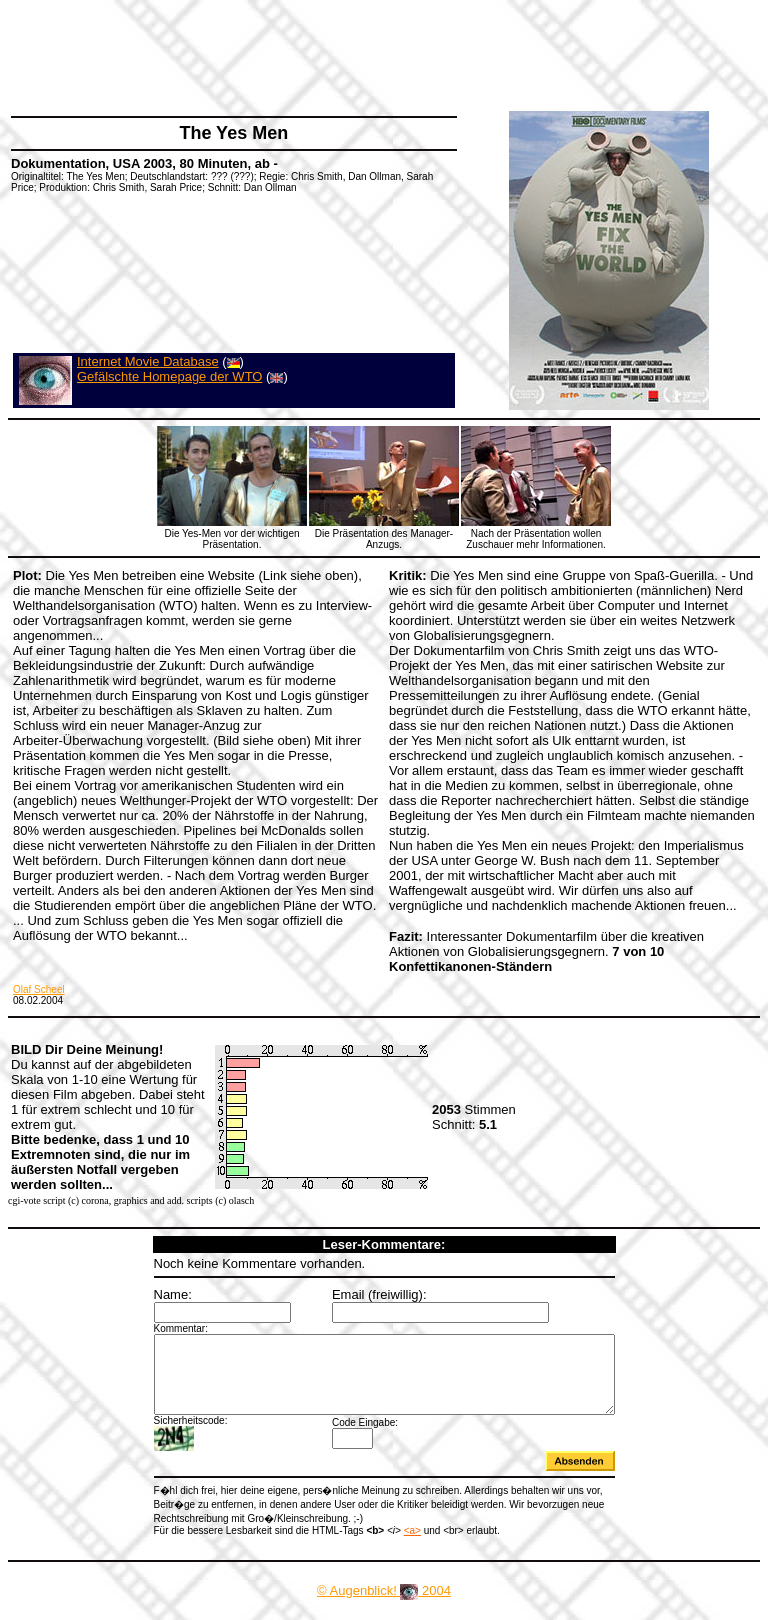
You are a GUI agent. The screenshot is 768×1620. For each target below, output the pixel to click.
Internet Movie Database (148, 361)
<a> (384, 1542)
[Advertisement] (374, 55)
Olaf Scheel (39, 989)
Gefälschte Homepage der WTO (169, 376)
